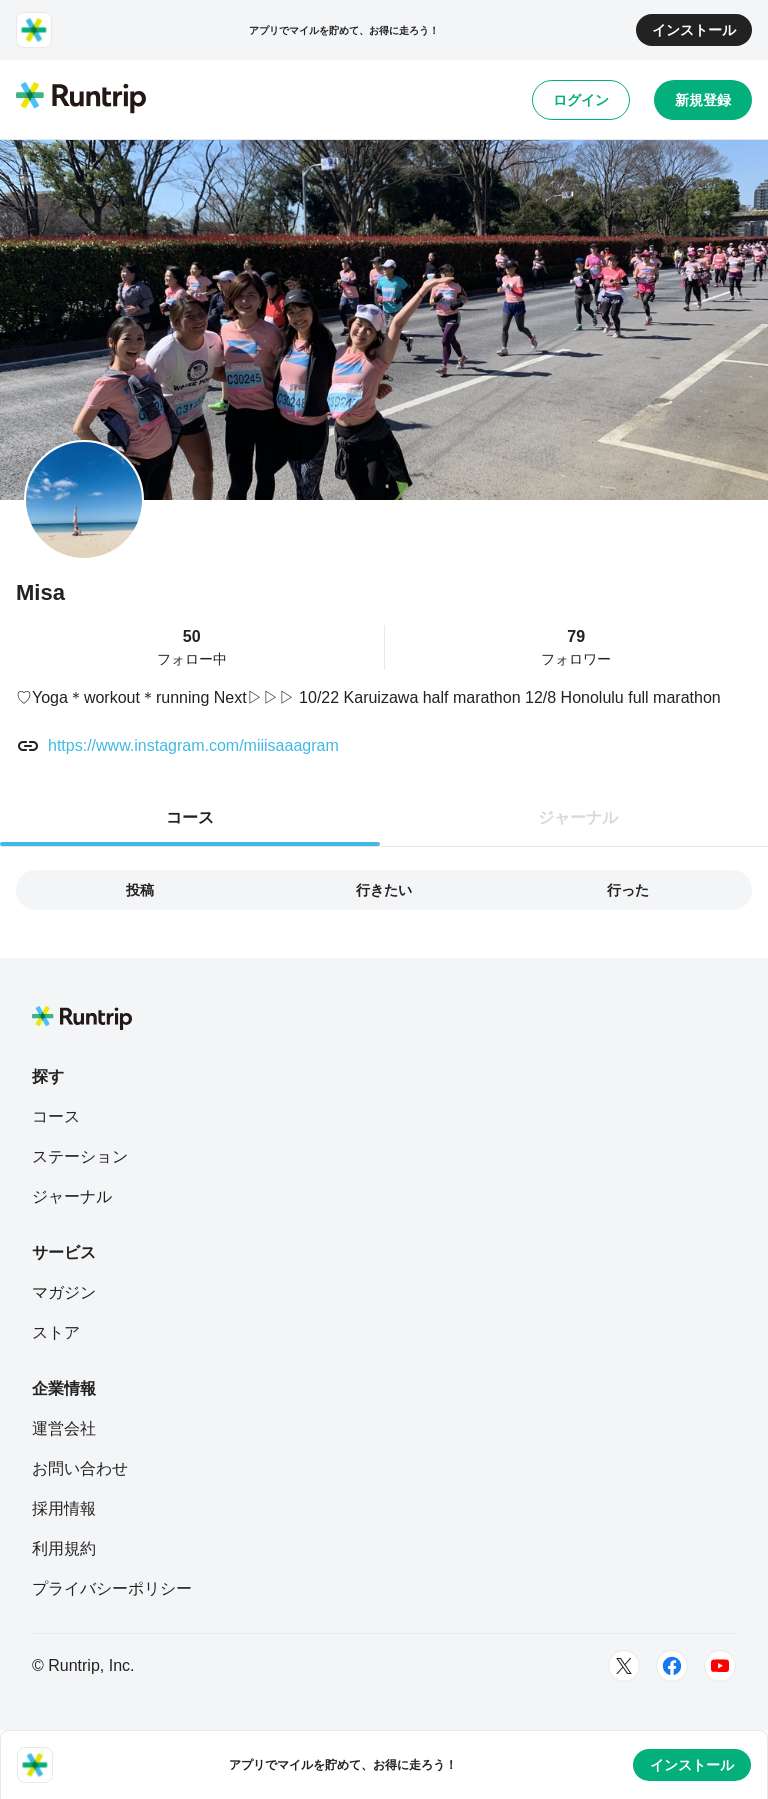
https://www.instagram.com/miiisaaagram (193, 745)
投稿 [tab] (140, 890)
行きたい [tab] (384, 890)
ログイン (581, 100)
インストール (694, 30)
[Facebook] (672, 1666)
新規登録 (703, 100)
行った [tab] (628, 890)
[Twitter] (624, 1666)
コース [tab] (190, 817)
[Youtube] (720, 1666)
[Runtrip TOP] (81, 99)
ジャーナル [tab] (578, 817)
